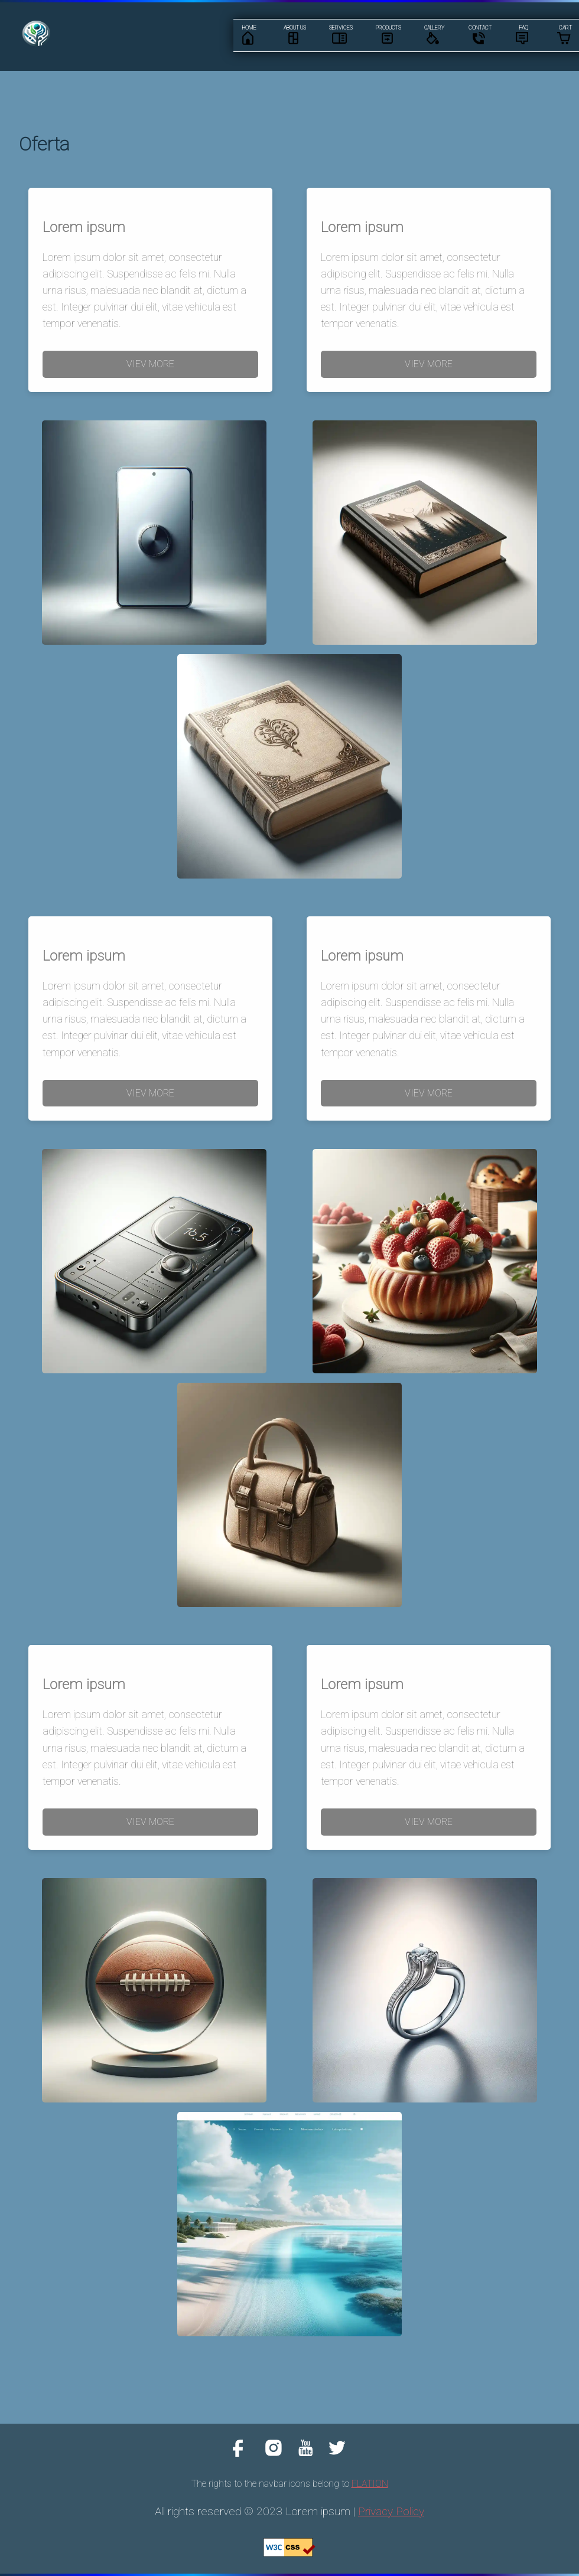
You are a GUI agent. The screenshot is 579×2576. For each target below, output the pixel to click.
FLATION (370, 2483)
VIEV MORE (150, 364)
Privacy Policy (391, 2511)
